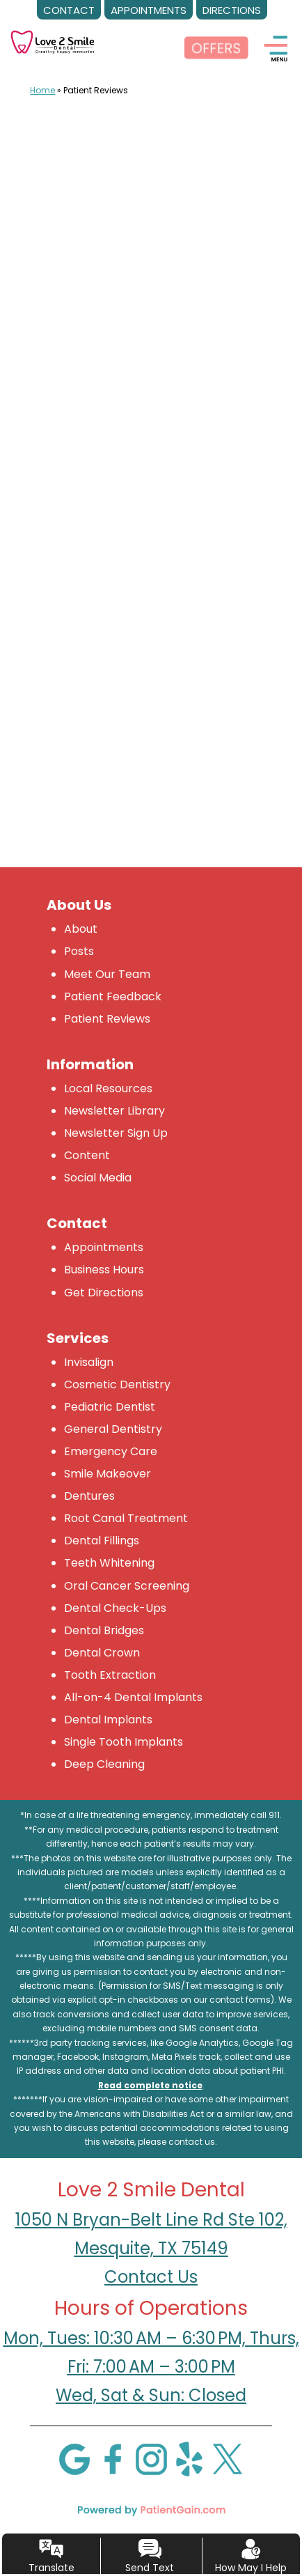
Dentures (89, 1496)
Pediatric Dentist (109, 1407)
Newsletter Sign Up (116, 1133)
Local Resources (108, 1088)
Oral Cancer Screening (126, 1586)
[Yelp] (189, 2458)
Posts (79, 951)
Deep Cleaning (104, 1764)
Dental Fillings (101, 1541)
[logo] (53, 32)
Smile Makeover (107, 1474)
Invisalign (88, 1362)
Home (42, 90)
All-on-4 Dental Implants (133, 1697)
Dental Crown (102, 1653)
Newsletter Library (114, 1111)
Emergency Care (110, 1451)
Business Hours (104, 1270)
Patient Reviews (107, 1019)
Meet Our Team (107, 974)
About (80, 929)
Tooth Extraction (110, 1675)
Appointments (103, 1247)
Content (87, 1155)
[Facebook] (112, 2458)
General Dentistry (113, 1429)
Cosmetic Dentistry (117, 1384)
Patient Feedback (112, 996)
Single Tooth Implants (123, 1742)
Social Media (98, 1178)
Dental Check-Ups (115, 1608)
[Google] (74, 2458)
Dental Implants (108, 1720)
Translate (51, 2568)
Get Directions (103, 1293)
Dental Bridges (104, 1630)
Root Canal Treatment (126, 1518)
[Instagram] (151, 2458)
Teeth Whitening (109, 1563)
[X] (227, 2458)
